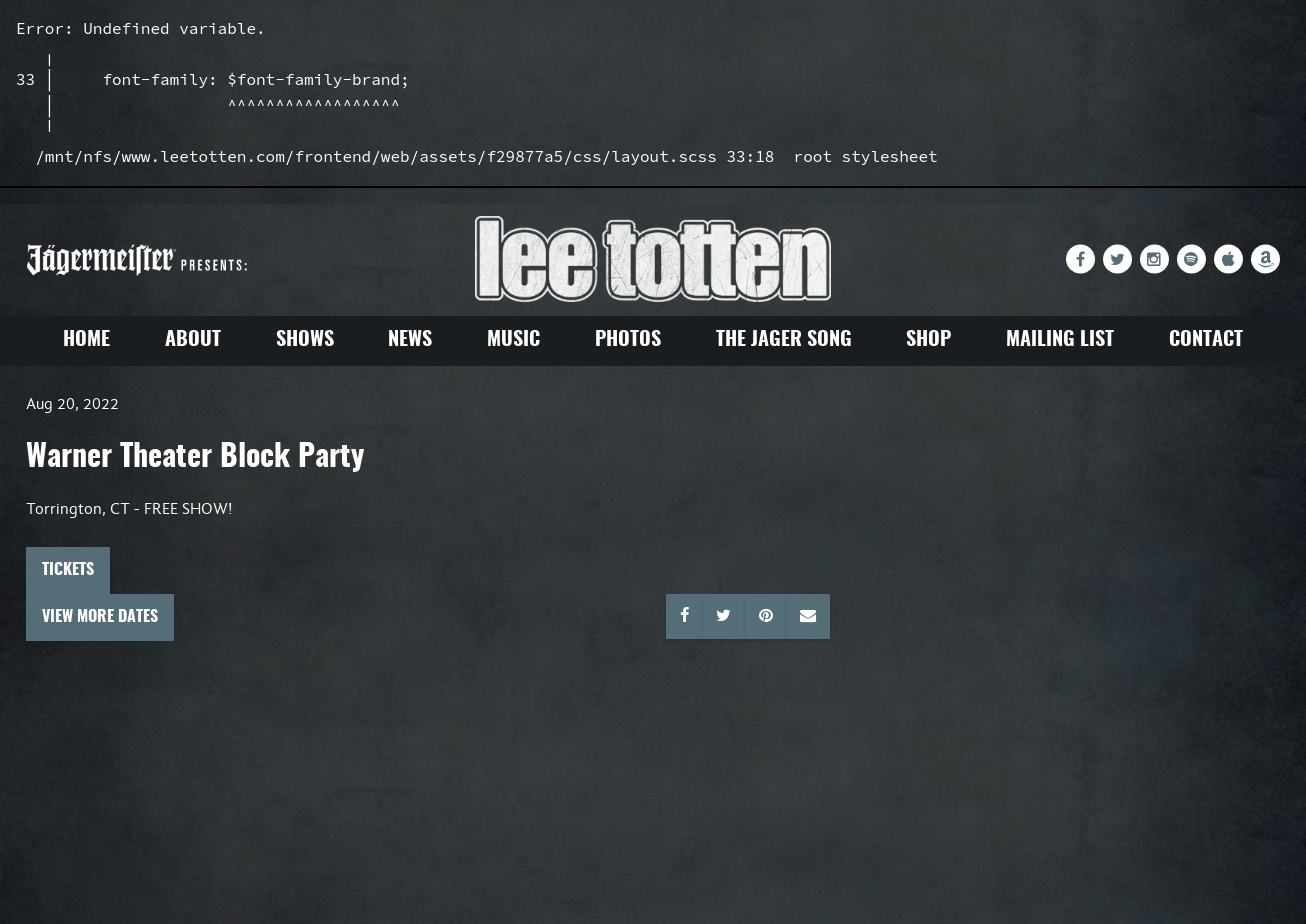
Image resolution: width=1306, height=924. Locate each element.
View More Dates (100, 617)
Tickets (68, 570)
